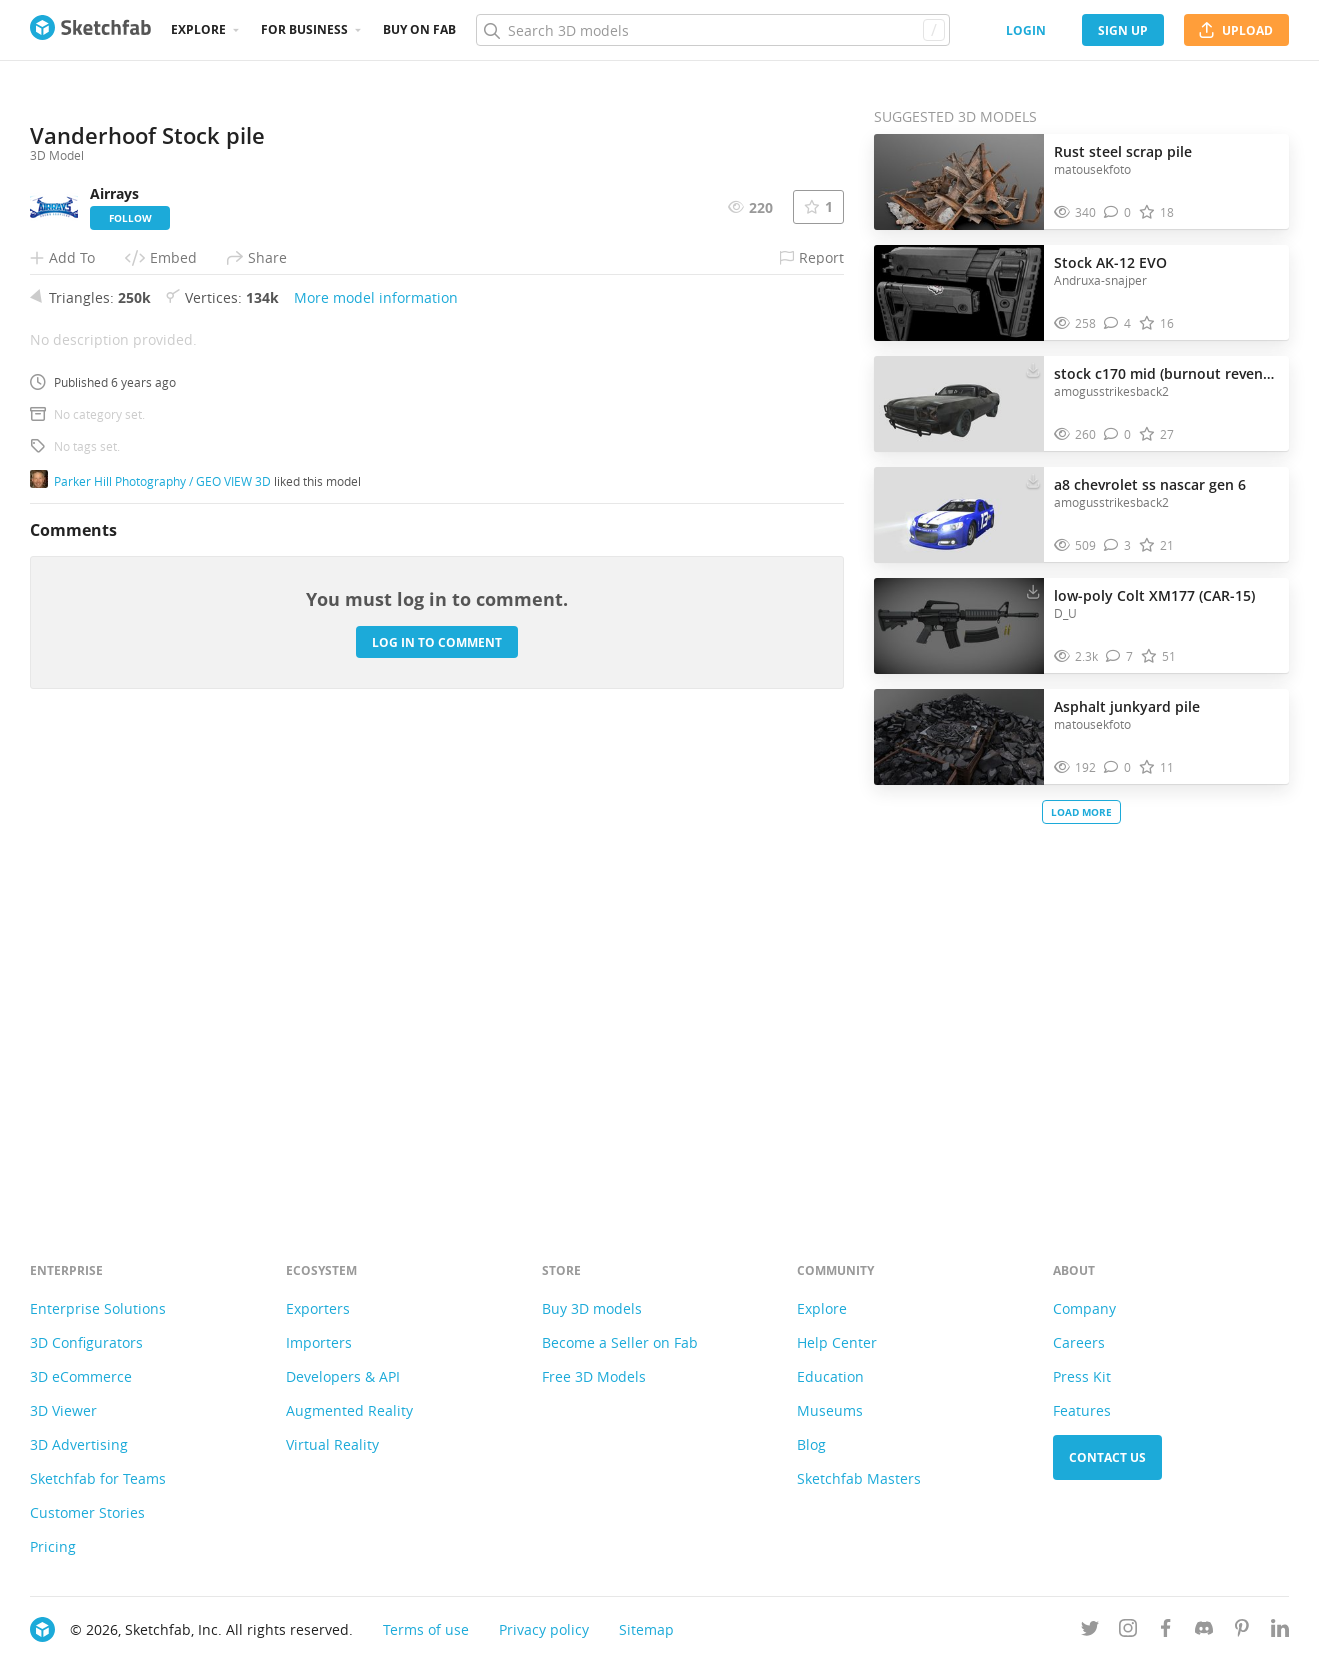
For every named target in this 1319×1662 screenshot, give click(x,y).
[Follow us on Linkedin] (1280, 1631)
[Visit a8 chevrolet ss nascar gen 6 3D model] (959, 515)
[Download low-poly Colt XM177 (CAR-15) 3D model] (1033, 591)
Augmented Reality (349, 1410)
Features (1082, 1410)
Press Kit (1082, 1376)
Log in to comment (437, 1097)
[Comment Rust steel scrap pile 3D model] (1117, 212)
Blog (811, 1444)
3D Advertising (79, 1444)
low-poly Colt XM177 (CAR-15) (1154, 595)
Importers (319, 1342)
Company (1084, 1308)
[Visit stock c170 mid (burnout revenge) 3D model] (959, 404)
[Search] (712, 30)
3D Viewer (63, 1410)
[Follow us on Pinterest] (1242, 1631)
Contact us (1107, 1457)
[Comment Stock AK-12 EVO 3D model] (1117, 323)
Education (830, 1376)
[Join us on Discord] (1204, 1631)
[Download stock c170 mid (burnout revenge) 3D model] (1033, 369)
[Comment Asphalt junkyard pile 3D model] (1117, 767)
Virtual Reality (332, 1444)
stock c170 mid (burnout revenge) (1166, 373)
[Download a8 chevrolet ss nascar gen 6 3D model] (1033, 480)
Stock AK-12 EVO (1110, 262)
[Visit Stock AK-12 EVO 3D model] (959, 293)
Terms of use (426, 1629)
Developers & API (343, 1376)
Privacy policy (544, 1629)
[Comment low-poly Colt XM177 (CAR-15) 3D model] (1119, 656)
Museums (830, 1410)
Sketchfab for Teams (98, 1478)
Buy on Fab (419, 29)
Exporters (318, 1308)
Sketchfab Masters (859, 1478)
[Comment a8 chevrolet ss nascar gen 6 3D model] (1117, 545)
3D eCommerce (81, 1376)
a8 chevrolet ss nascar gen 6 (1150, 484)
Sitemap (646, 1629)
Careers (1079, 1342)
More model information (376, 753)
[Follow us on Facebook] (1166, 1631)
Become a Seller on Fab (620, 1342)
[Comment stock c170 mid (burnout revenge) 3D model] (1117, 434)
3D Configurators (86, 1342)
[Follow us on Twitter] (1090, 1631)
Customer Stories (87, 1512)
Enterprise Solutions (98, 1308)
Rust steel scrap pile (1123, 151)
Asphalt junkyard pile (1127, 706)
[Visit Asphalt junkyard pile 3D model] (959, 737)
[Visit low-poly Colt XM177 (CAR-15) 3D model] (959, 626)
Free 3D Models (594, 1376)
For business (304, 29)
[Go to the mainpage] (90, 30)
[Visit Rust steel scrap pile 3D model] (959, 182)
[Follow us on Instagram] (1128, 1631)
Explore (198, 29)
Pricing (53, 1546)
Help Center (837, 1342)
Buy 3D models (592, 1308)
